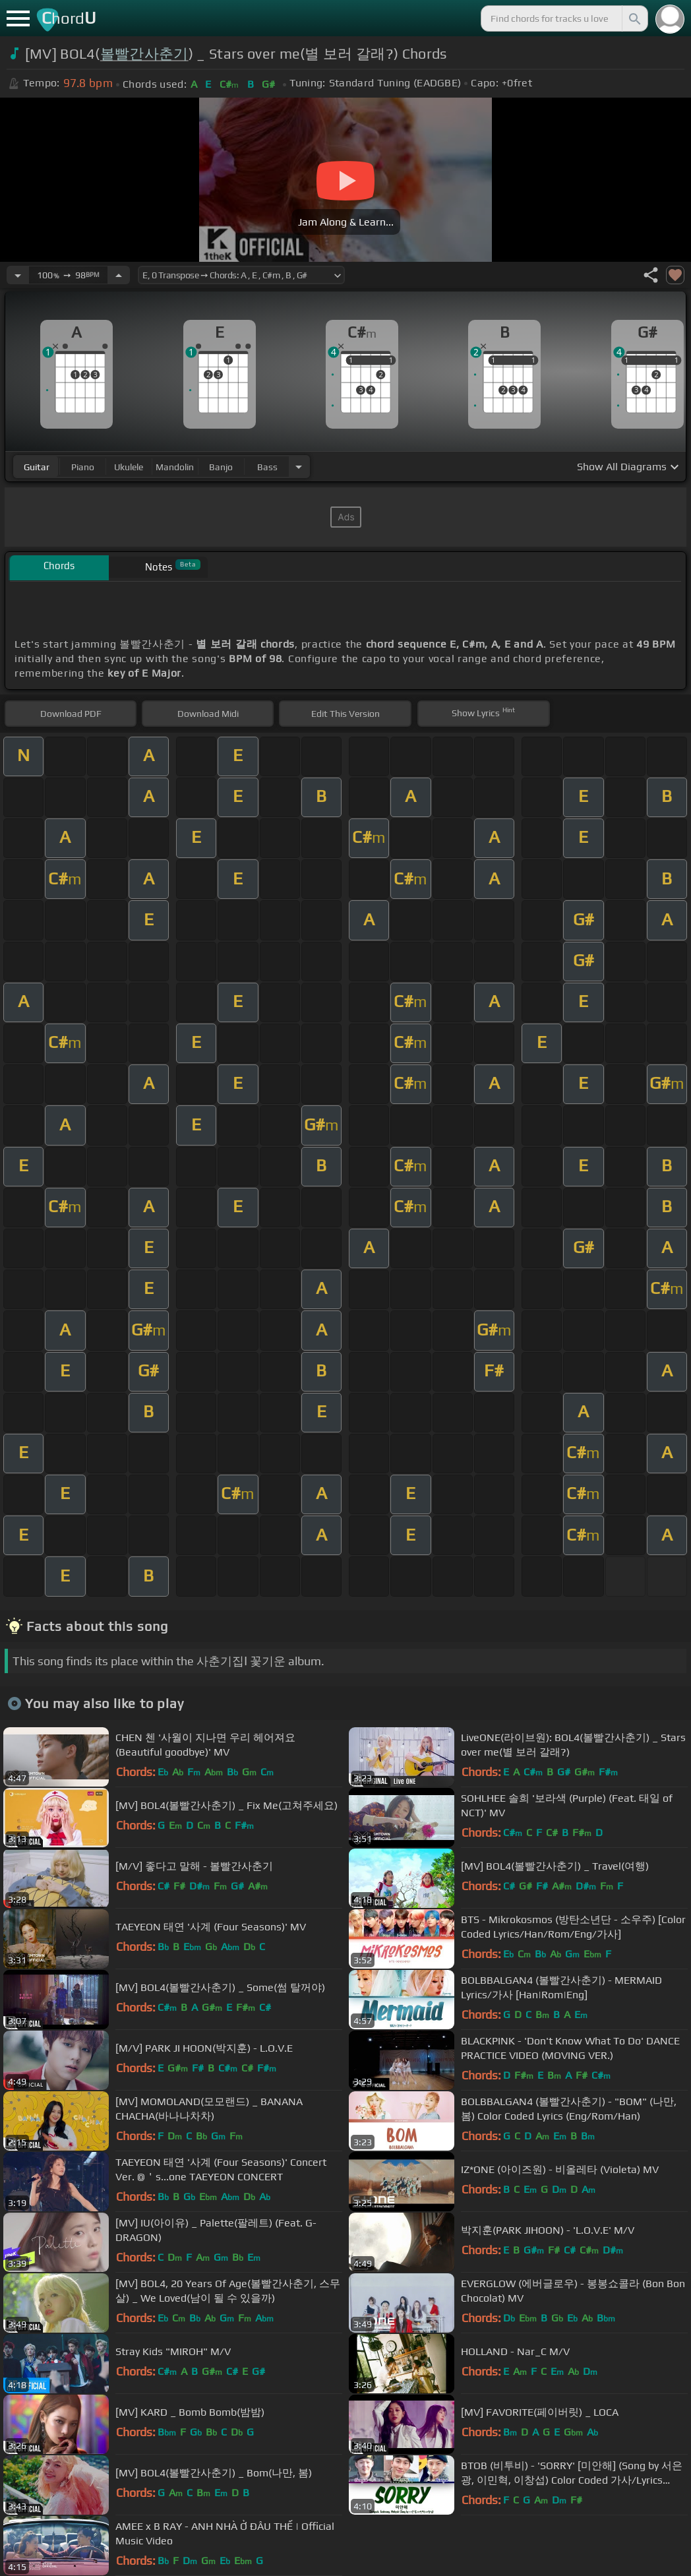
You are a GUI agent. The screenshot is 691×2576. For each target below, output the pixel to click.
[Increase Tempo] (118, 275)
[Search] (634, 18)
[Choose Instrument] (299, 466)
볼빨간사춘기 (144, 54)
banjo (221, 467)
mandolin (175, 467)
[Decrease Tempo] (18, 275)
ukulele (128, 467)
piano (82, 467)
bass (267, 467)
